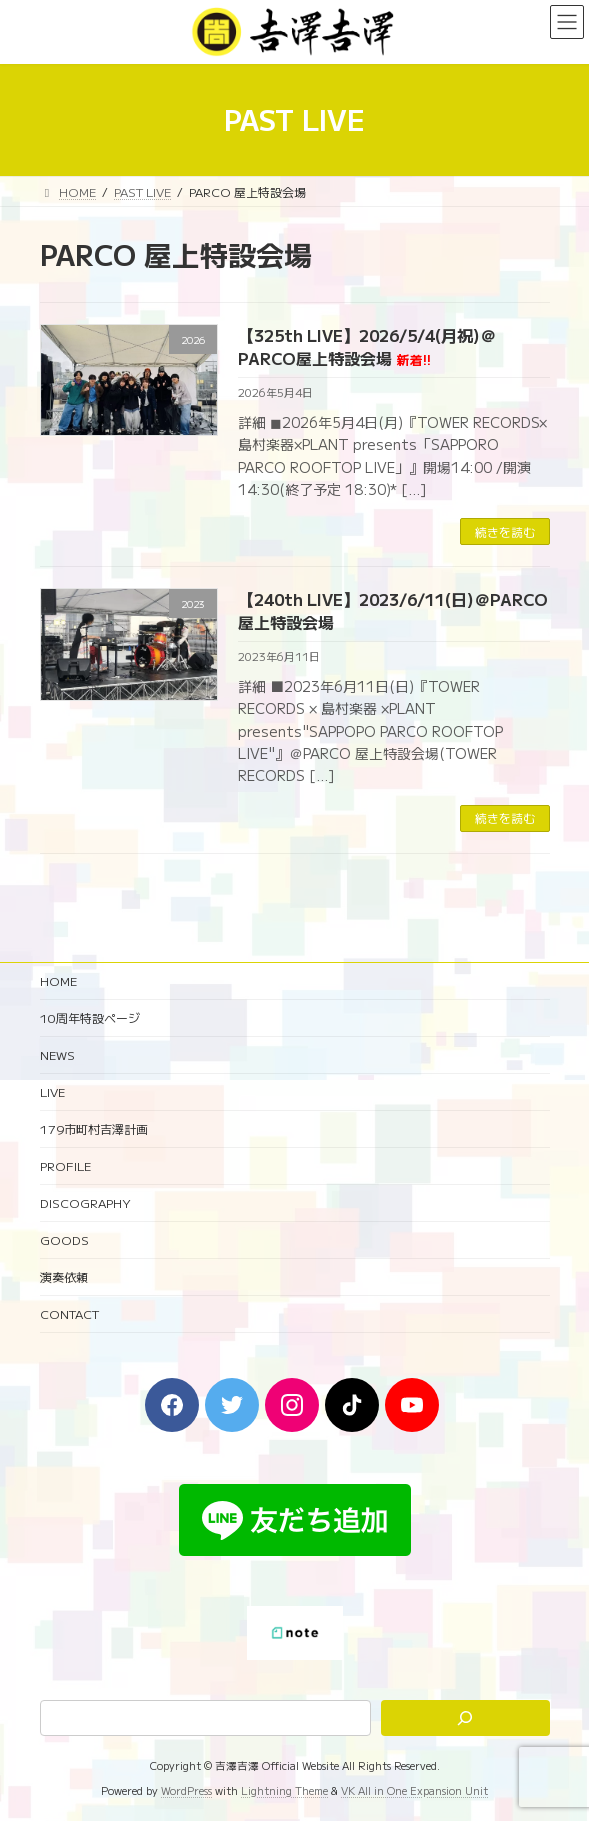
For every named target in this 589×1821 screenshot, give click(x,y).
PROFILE (65, 1165)
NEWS (57, 1054)
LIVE (52, 1091)
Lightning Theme (284, 1791)
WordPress (186, 1791)
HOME (58, 980)
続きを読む (505, 531)
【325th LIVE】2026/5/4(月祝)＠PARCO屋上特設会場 (367, 346)
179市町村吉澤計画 (94, 1128)
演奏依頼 (64, 1276)
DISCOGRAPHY (85, 1202)
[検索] (465, 1719)
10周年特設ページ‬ (90, 1017)
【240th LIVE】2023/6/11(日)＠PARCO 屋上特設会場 (393, 610)
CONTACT (69, 1313)
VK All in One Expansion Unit (414, 1791)
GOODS (64, 1239)
